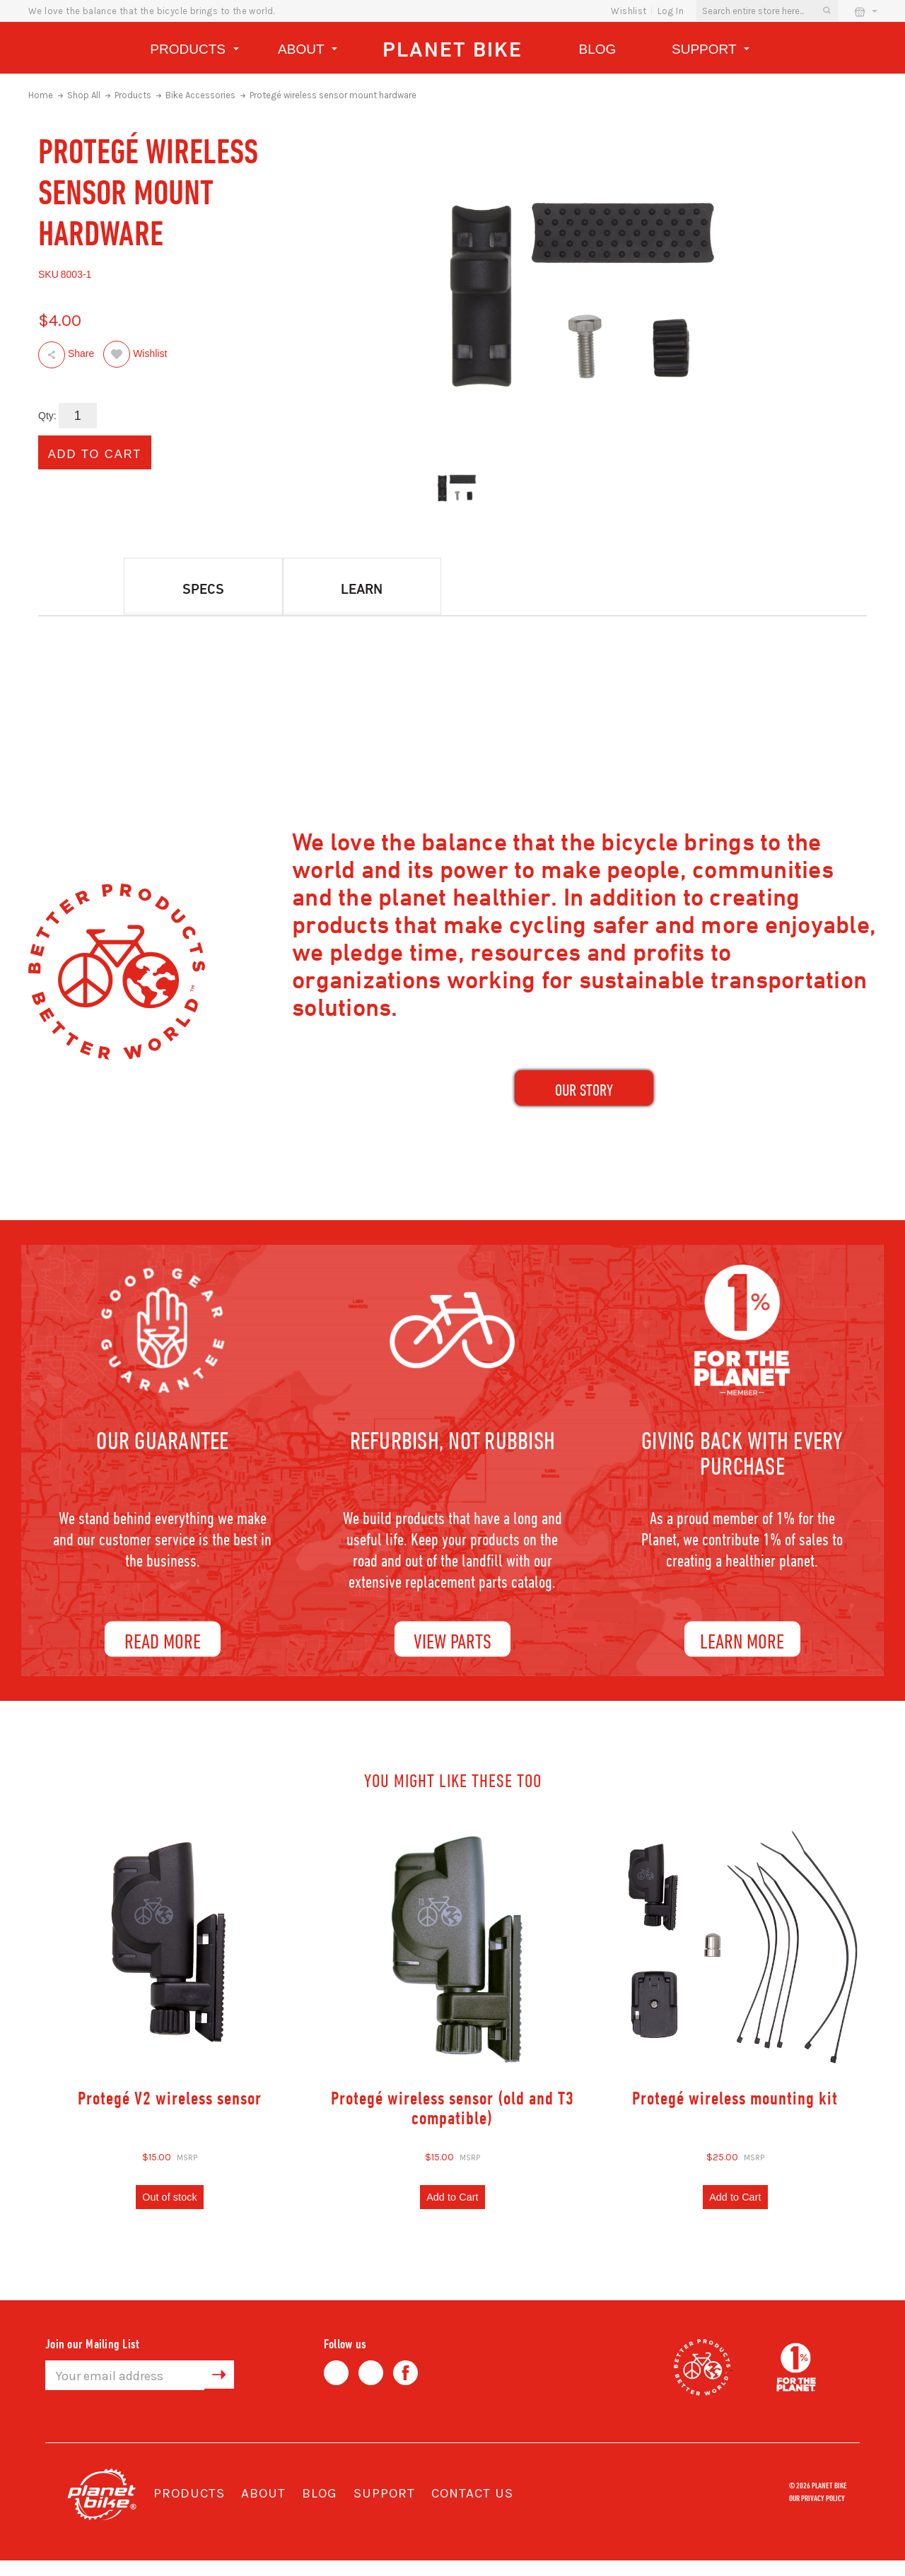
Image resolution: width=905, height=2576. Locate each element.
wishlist (628, 11)
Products (194, 51)
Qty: (47, 415)
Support (710, 51)
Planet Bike (452, 49)
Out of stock (169, 2211)
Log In (671, 11)
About (307, 51)
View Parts (452, 1653)
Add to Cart (452, 2211)
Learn (362, 588)
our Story (584, 1096)
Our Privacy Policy (817, 2512)
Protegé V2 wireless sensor (170, 2110)
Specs (203, 588)
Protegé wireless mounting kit (735, 2110)
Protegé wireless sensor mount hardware (333, 95)
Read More (162, 1653)
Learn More (742, 1653)
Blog (598, 49)
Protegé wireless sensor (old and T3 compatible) (452, 2120)
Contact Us (472, 2509)
